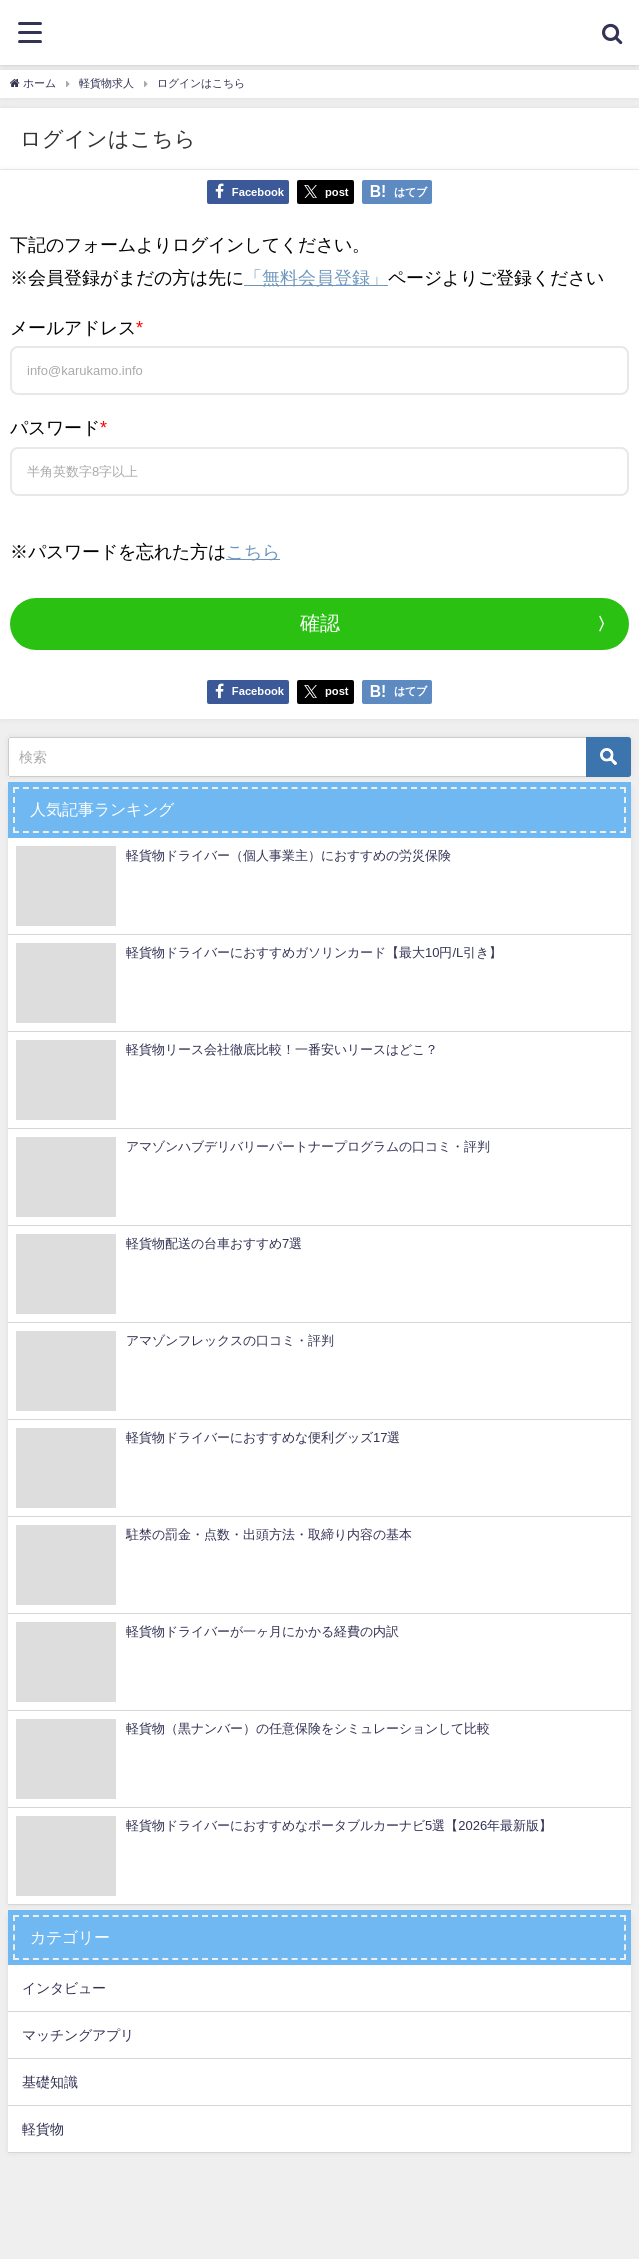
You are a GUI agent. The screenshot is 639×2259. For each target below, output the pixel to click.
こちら (253, 552)
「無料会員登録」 (316, 278)
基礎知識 (50, 2082)
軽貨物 (43, 2129)
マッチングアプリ (78, 2035)
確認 (320, 623)
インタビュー (64, 1988)
